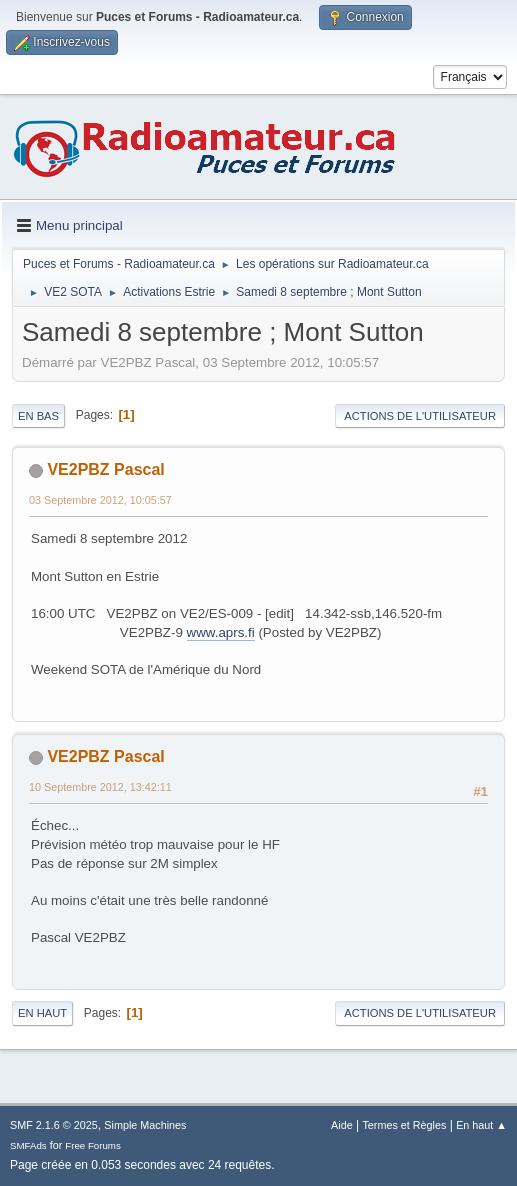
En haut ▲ (481, 1125)
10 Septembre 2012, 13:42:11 (100, 787)
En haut (42, 1013)
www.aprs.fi (221, 632)
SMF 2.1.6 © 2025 (54, 1125)
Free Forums (93, 1145)
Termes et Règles (404, 1125)
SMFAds (28, 1145)
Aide (342, 1125)
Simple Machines (145, 1125)
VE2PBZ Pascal (105, 469)
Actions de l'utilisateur (420, 416)
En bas (38, 416)
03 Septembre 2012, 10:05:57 (100, 500)
